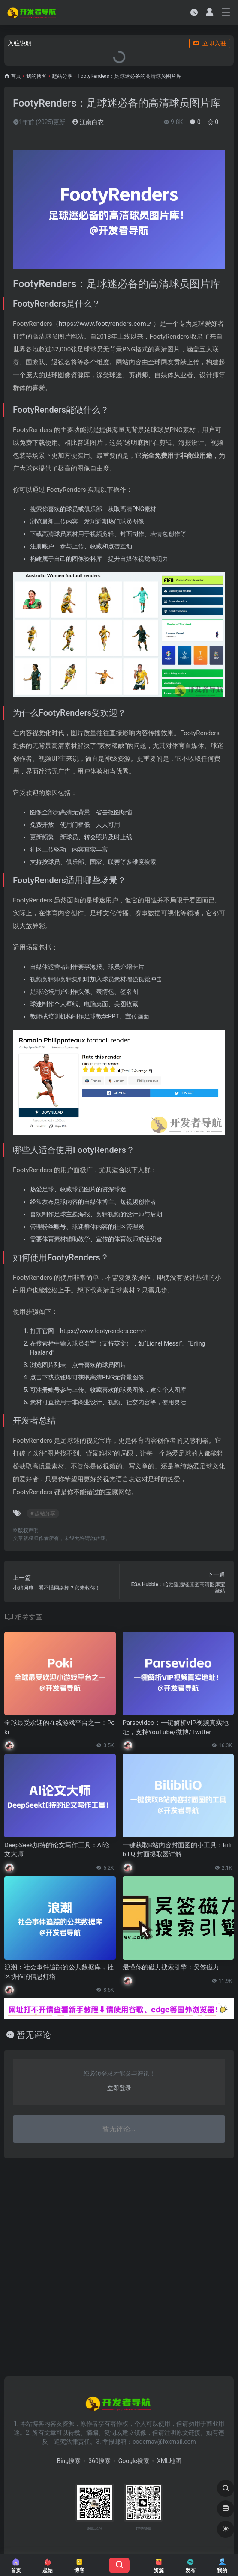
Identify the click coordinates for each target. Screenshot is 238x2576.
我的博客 (36, 76)
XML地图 (169, 2460)
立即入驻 (209, 43)
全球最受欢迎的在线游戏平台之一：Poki (59, 1727)
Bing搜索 (69, 2460)
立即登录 (119, 2088)
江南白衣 (87, 122)
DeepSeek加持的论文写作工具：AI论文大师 (56, 1849)
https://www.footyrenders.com (102, 324)
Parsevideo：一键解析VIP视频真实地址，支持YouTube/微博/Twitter (176, 1727)
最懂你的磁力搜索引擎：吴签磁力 (171, 1967)
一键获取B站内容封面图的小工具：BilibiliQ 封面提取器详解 (177, 1849)
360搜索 (99, 2460)
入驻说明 (20, 43)
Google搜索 (133, 2460)
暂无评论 (34, 2035)
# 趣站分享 (42, 1513)
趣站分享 (62, 76)
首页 (16, 76)
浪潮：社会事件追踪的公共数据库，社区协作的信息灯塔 (59, 1971)
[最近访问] (194, 12)
